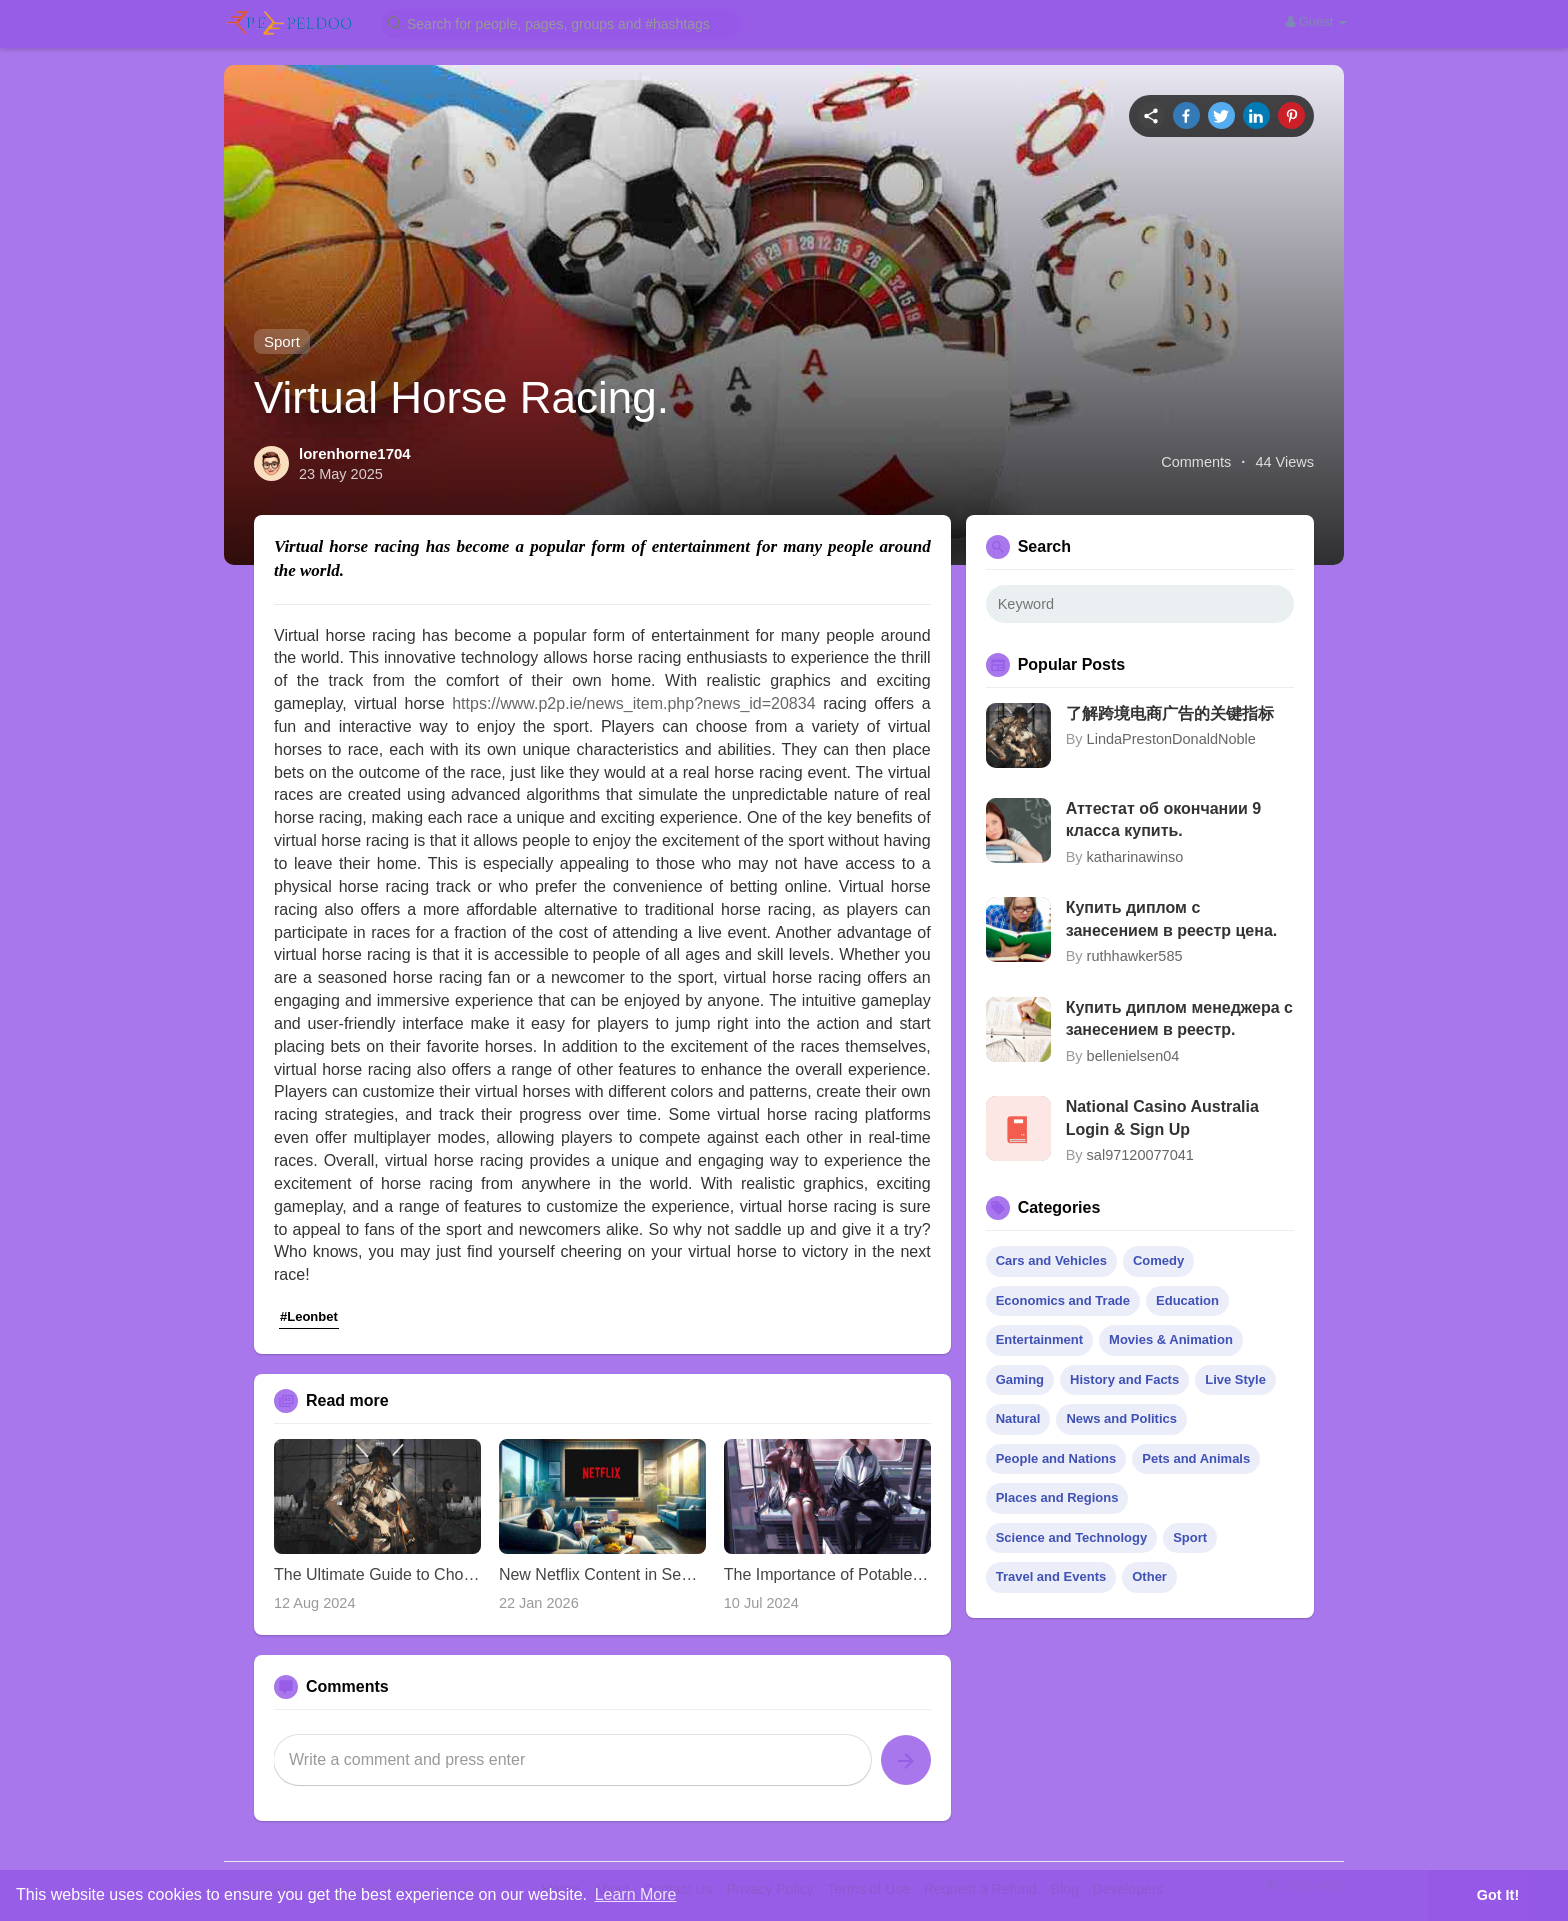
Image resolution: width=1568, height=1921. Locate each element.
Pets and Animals (1196, 1458)
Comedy (1158, 1260)
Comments (1196, 462)
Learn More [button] (636, 1894)
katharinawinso (1135, 857)
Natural (1018, 1418)
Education (1187, 1300)
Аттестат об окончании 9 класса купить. (1164, 819)
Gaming (1020, 1379)
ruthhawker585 (1135, 956)
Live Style (1235, 1379)
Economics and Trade (1063, 1300)
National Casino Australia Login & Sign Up (1162, 1117)
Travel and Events (1051, 1576)
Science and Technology (1071, 1537)
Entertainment (1039, 1339)
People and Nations (1056, 1458)
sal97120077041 (1140, 1155)
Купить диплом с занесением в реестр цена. (1172, 918)
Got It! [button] (1498, 1895)
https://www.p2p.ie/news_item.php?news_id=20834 (633, 703)
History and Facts (1124, 1379)
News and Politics (1121, 1418)
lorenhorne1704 (355, 453)
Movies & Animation (1171, 1339)
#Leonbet (309, 1316)
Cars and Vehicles (1051, 1260)
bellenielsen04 (1133, 1056)
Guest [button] (1316, 21)
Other (1149, 1576)
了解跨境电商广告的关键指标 (1170, 713)
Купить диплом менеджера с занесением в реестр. (1179, 1018)
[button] (561, 22)
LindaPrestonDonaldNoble (1171, 739)
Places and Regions (1057, 1497)
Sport (282, 341)
